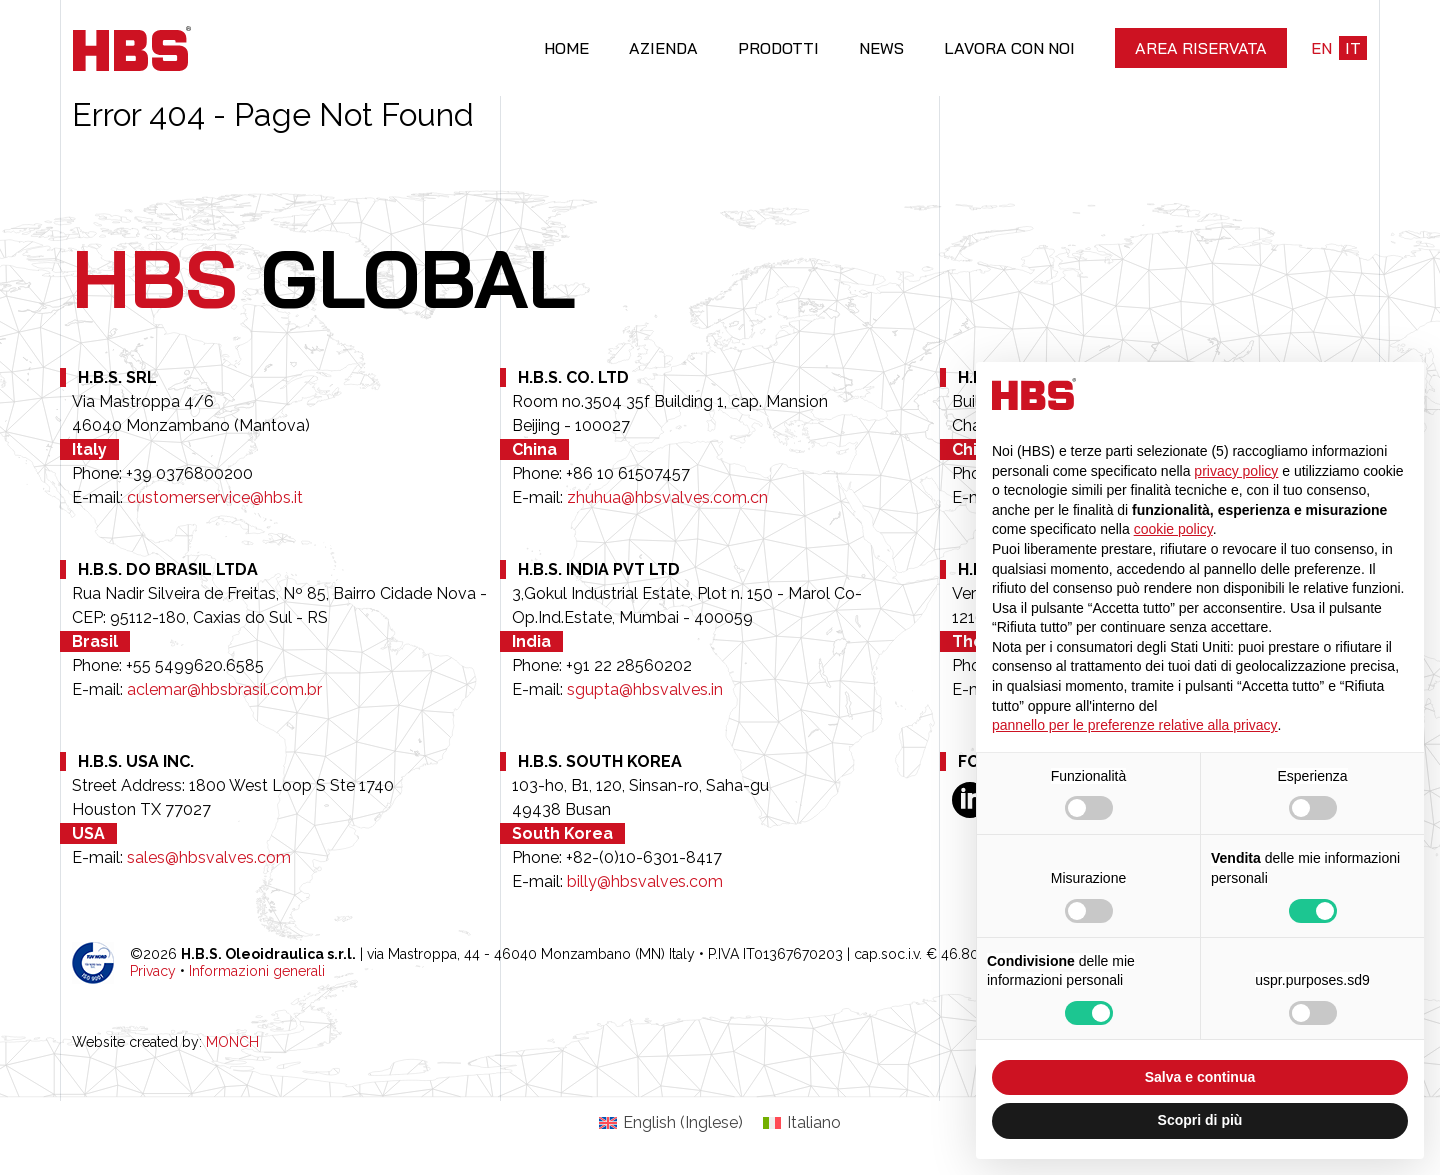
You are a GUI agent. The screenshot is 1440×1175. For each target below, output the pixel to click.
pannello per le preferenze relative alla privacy (1135, 725)
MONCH (232, 1042)
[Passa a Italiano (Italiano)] (802, 1123)
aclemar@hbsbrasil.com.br (224, 689)
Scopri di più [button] (1200, 1120)
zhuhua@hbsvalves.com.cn (667, 497)
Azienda (663, 48)
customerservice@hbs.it (215, 497)
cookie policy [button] (1173, 529)
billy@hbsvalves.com (645, 881)
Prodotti (778, 48)
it (1353, 48)
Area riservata (1201, 48)
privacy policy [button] (1236, 471)
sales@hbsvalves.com (209, 857)
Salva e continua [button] (1200, 1077)
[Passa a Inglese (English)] (671, 1123)
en (1321, 48)
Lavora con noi (1009, 48)
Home (566, 48)
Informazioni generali (257, 971)
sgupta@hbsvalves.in (645, 689)
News (881, 48)
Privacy (153, 971)
